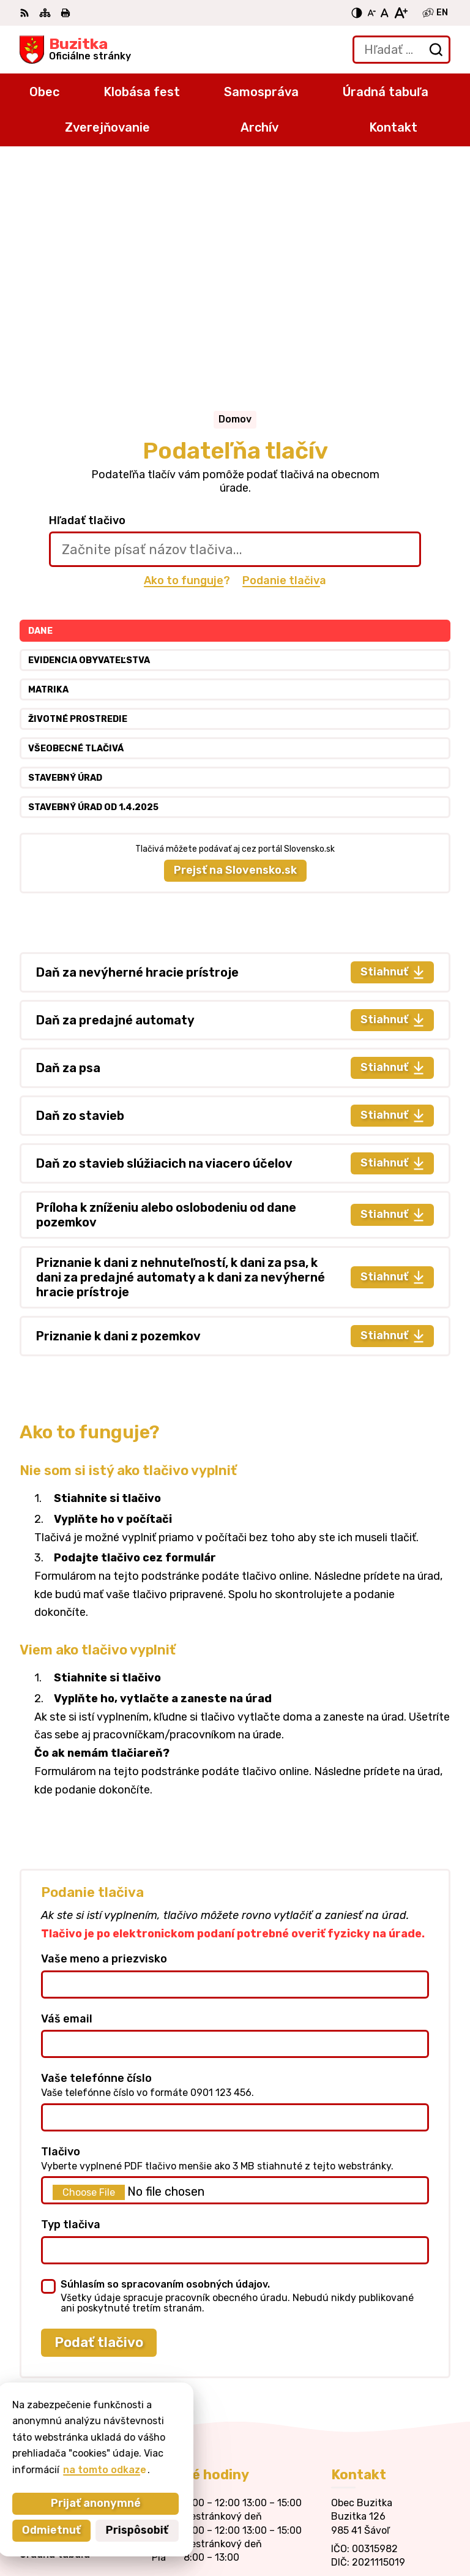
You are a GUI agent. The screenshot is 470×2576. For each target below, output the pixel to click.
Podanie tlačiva (284, 344)
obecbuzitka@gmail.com (390, 2372)
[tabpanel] (235, 917)
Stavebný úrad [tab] (65, 541)
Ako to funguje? (187, 344)
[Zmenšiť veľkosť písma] (371, 13)
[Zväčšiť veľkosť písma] (400, 13)
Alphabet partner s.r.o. (394, 2510)
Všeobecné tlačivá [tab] (76, 511)
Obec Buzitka (417, 2527)
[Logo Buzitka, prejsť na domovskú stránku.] (75, 50)
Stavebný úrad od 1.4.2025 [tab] (93, 570)
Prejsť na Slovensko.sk (235, 633)
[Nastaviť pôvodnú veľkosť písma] (384, 13)
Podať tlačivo (98, 2105)
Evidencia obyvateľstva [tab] (89, 423)
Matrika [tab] (48, 453)
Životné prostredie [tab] (77, 482)
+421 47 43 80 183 (377, 2344)
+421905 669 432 (375, 2358)
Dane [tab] (40, 394)
